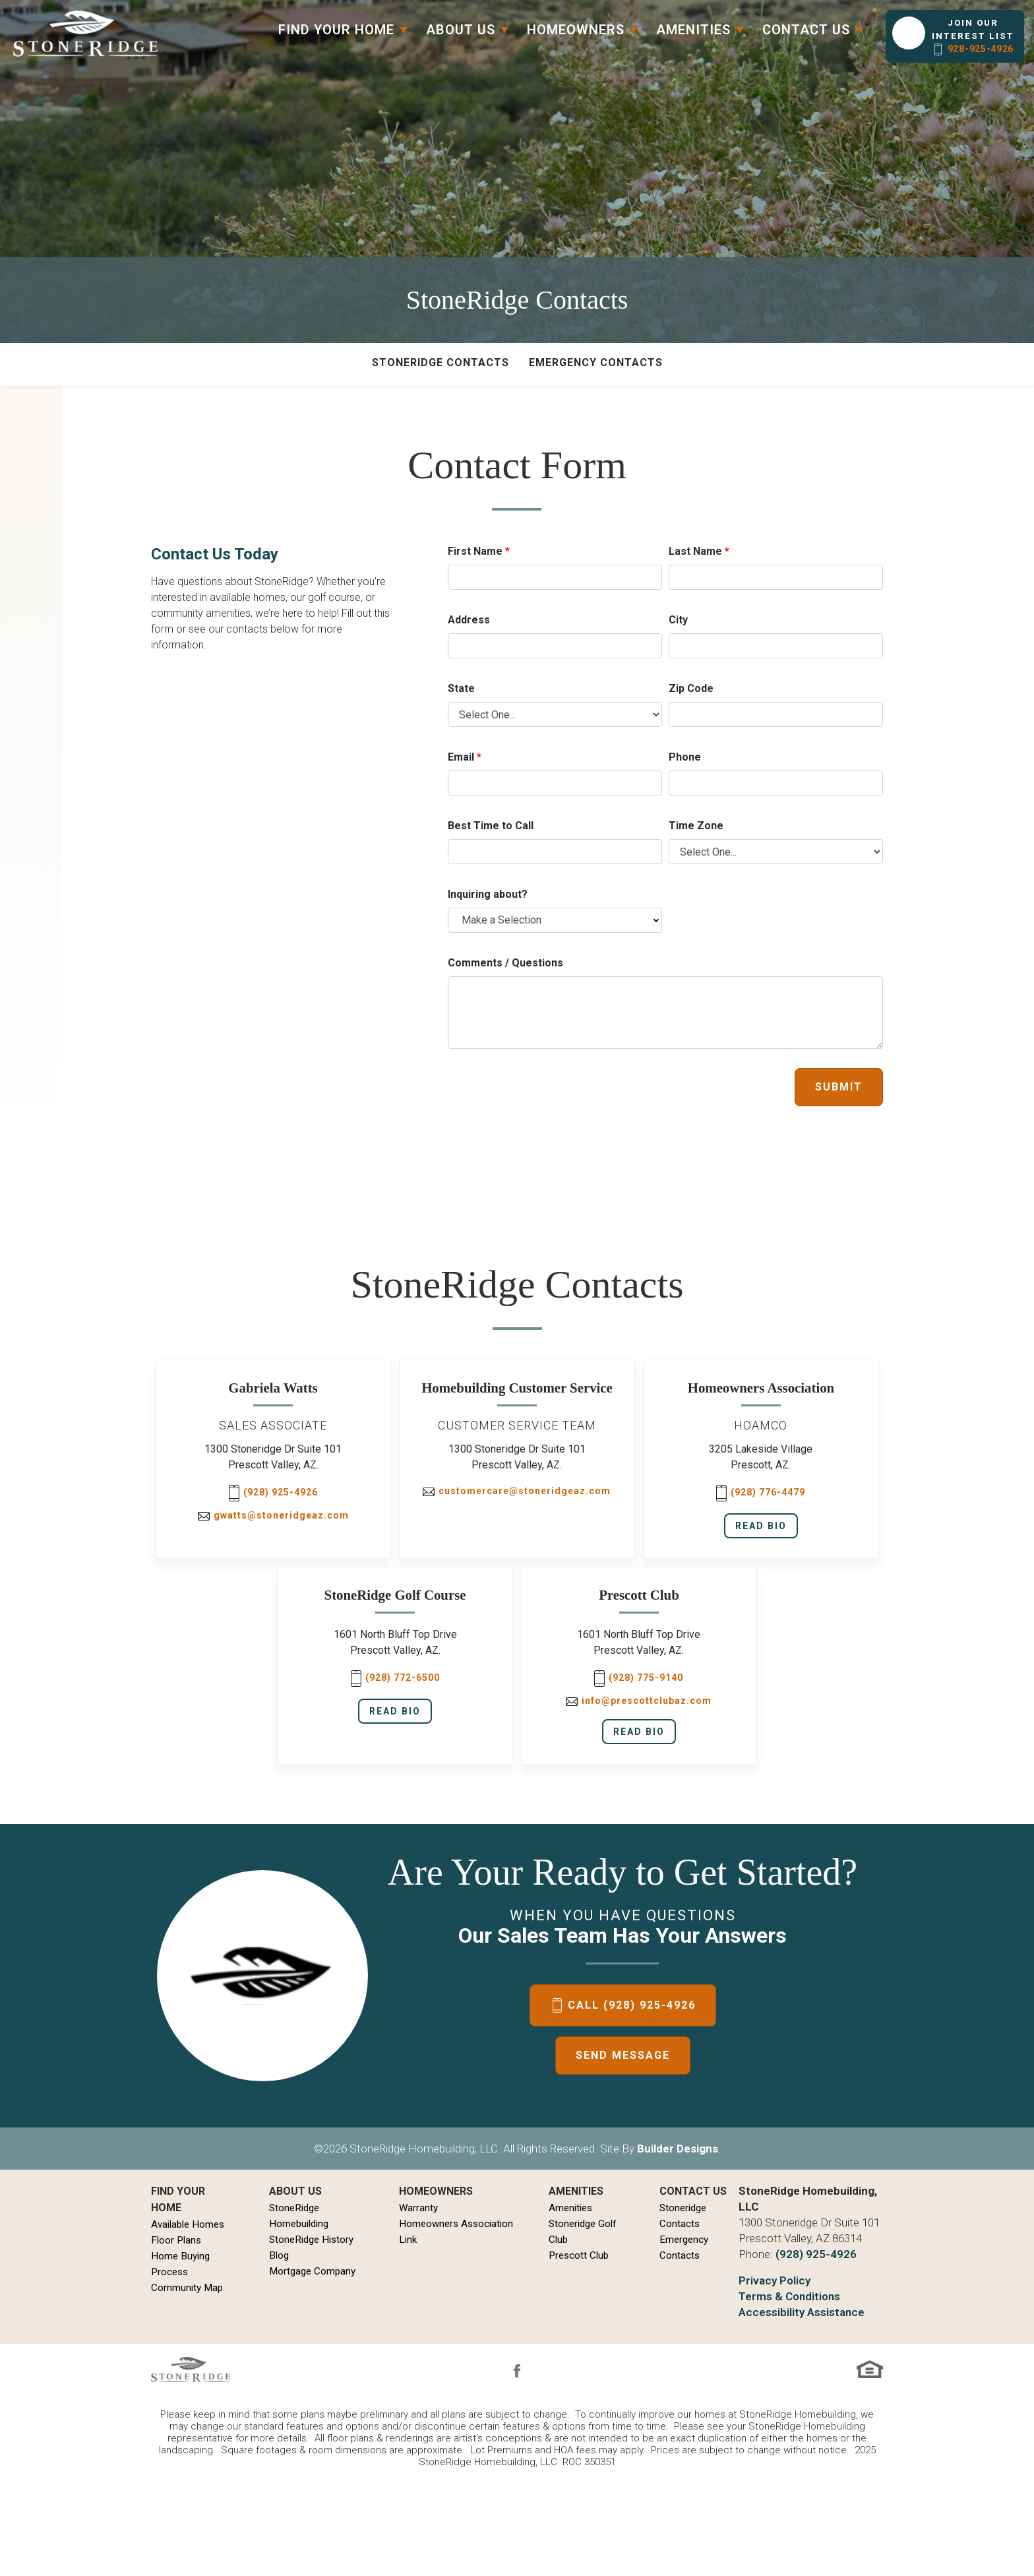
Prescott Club (579, 2255)
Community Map (187, 2288)
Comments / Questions (505, 963)
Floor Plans (176, 2240)
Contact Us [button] (806, 30)
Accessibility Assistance (802, 2312)
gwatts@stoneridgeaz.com (273, 1515)
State (461, 688)
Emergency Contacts (596, 362)
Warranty (418, 2208)
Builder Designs (677, 2148)
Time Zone (696, 825)
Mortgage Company (312, 2271)
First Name (479, 551)
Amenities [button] (693, 30)
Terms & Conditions (789, 2296)
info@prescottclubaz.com (639, 1700)
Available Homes (187, 2224)
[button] (955, 36)
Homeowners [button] (575, 30)
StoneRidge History (311, 2240)
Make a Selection (501, 920)
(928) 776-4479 (760, 1493)
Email (464, 757)
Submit (839, 1087)
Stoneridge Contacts (440, 362)
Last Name (699, 551)
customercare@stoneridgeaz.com (517, 1491)
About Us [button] (460, 30)
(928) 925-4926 (273, 1493)
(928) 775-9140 (638, 1678)
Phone (685, 757)
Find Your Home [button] (336, 30)
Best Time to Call (490, 825)
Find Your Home (178, 2199)
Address (469, 619)
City (678, 619)
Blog (279, 2255)
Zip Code (691, 688)
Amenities (570, 2208)
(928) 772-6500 (395, 1678)
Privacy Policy (774, 2280)
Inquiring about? (488, 894)
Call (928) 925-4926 (632, 2005)
